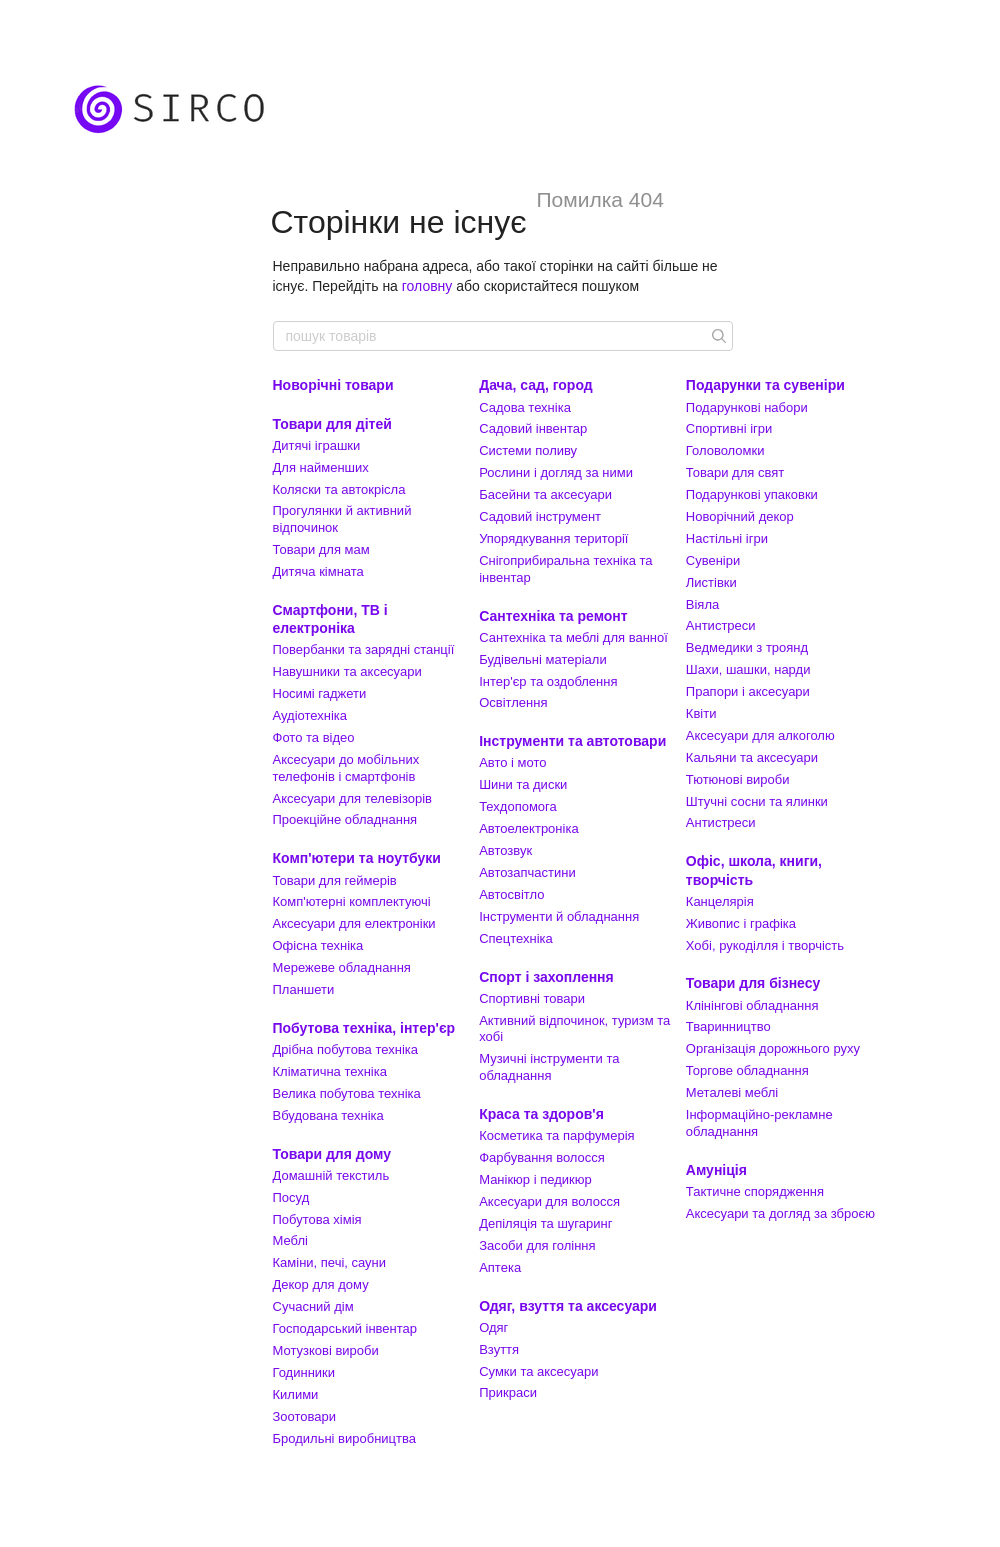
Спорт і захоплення (546, 977)
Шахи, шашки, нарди (748, 669)
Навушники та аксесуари (347, 671)
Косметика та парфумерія (556, 1135)
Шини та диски (523, 784)
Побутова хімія (317, 1219)
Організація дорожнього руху (773, 1048)
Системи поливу (528, 450)
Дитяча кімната (318, 571)
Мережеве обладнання (342, 967)
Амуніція (716, 1170)
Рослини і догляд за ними (556, 472)
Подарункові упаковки (752, 494)
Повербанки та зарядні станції (364, 649)
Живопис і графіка (741, 923)
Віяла (702, 604)
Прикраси (508, 1392)
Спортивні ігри (729, 428)
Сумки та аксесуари (538, 1371)
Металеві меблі (732, 1092)
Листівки (711, 582)
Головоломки (725, 450)
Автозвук (505, 850)
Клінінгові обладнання (752, 1005)
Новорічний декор (740, 516)
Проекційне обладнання (345, 819)
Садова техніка (525, 407)
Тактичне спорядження (755, 1191)
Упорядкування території (553, 538)
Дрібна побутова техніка (345, 1049)
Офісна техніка (318, 945)
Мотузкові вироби (326, 1350)
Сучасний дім (313, 1306)
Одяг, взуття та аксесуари (568, 1306)
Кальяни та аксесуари (752, 757)
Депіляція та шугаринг (545, 1223)
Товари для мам (321, 549)
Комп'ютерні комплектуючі (352, 901)
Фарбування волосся (542, 1157)
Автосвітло (511, 894)
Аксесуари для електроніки (354, 923)
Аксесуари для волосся (549, 1201)
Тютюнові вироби (738, 779)
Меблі (290, 1240)
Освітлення (513, 702)
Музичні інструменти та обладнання (549, 1067)
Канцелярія (720, 901)
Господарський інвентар (345, 1328)
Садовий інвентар (533, 428)
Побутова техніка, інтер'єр (364, 1028)
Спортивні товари (532, 998)
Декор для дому (321, 1284)
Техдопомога (518, 806)
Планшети (304, 989)
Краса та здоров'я (541, 1114)
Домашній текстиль (331, 1175)
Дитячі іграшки (317, 445)
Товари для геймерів (335, 880)
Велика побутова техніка (347, 1093)
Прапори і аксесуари (748, 691)
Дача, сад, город (536, 385)
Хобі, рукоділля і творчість (765, 945)
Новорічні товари (333, 385)
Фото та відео (314, 737)
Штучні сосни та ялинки (757, 801)
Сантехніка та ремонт (553, 616)
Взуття (499, 1349)
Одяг (493, 1327)
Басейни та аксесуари (545, 494)
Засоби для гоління (537, 1245)
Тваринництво (728, 1026)
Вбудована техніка (328, 1115)
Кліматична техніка (330, 1071)
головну (427, 286)
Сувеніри (713, 560)
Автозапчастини (527, 872)
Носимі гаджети (320, 693)
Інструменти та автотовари (572, 741)
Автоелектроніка (528, 828)
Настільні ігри (727, 538)
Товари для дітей (332, 424)
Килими (296, 1394)
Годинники (304, 1372)
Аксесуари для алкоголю (760, 735)
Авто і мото (512, 762)
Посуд (291, 1197)
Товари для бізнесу (753, 983)
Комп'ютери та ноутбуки (357, 858)
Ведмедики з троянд (747, 647)
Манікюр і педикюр (535, 1179)
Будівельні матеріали (543, 659)
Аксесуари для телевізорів (353, 798)
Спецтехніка (516, 938)
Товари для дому (332, 1154)
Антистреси (721, 625)
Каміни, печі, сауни (330, 1262)
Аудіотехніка (310, 715)
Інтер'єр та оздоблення (548, 681)
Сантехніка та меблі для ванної (573, 637)
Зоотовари (305, 1416)
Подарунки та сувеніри (765, 385)
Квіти (701, 713)
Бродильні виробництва (345, 1438)
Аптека (500, 1267)
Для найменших (321, 467)
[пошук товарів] (717, 336)
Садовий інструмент (540, 516)
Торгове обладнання (747, 1070)
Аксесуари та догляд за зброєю (780, 1213)
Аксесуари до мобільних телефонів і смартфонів (346, 768)
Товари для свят (735, 472)
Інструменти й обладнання (559, 916)
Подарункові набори (747, 407)
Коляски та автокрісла (339, 489)
